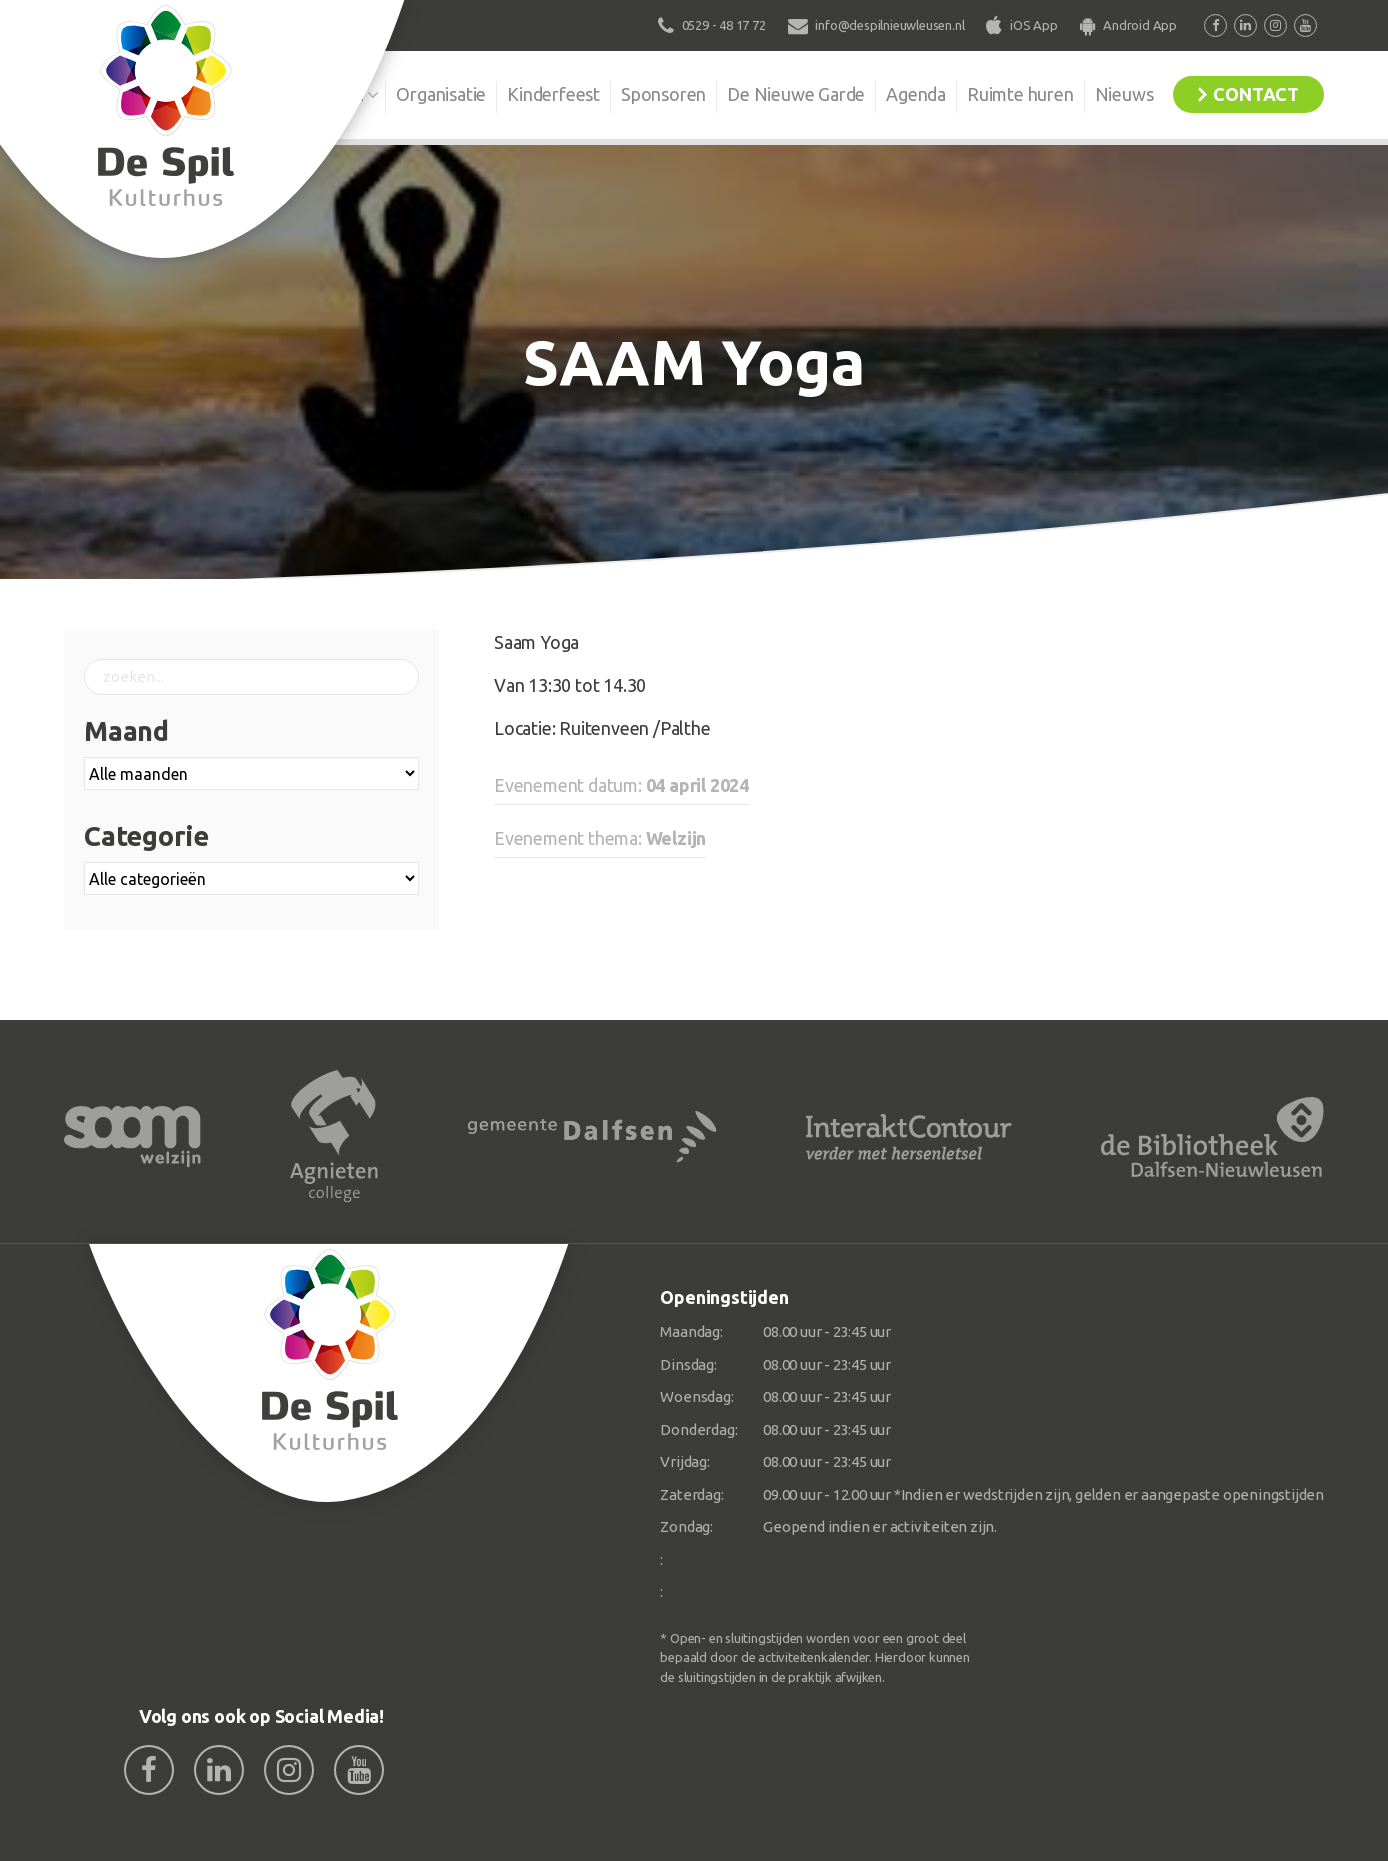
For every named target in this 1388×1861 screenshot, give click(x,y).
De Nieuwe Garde (796, 94)
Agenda (916, 94)
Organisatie (441, 94)
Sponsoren (663, 94)
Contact (1256, 94)
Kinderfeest (553, 94)
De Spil (336, 94)
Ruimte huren (1020, 94)
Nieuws (1124, 94)
